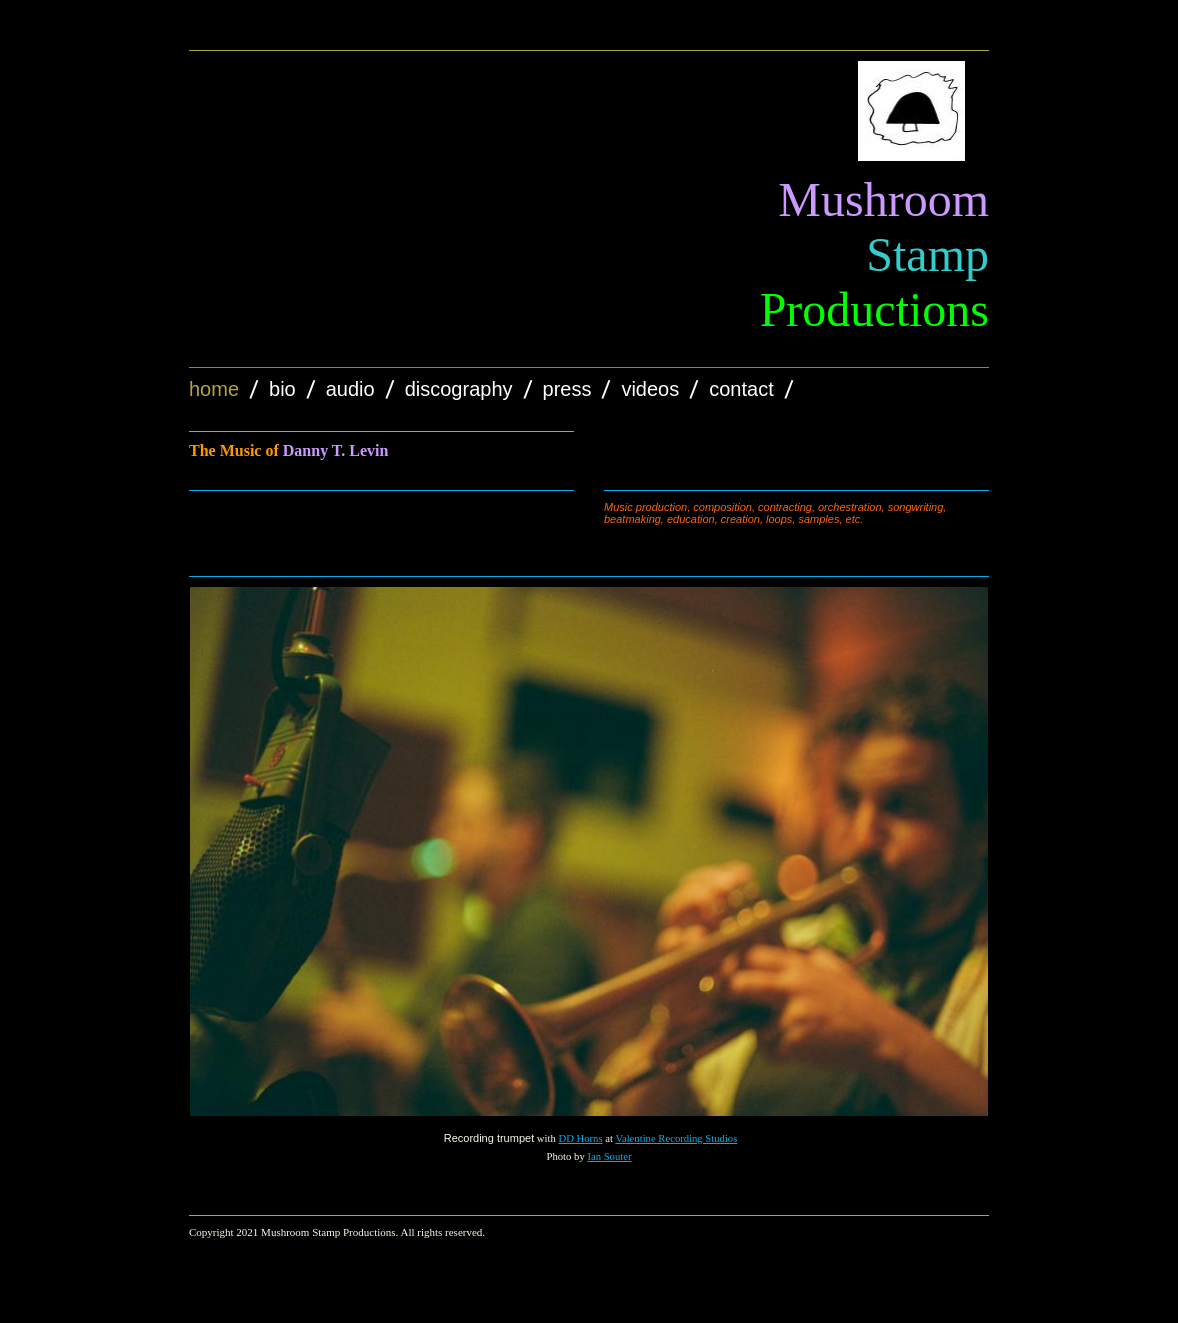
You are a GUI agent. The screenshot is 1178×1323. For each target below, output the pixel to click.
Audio (350, 389)
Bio (282, 389)
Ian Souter (609, 1156)
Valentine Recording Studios (676, 1138)
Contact (741, 389)
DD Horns (580, 1138)
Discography (459, 389)
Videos (650, 389)
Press (567, 389)
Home (214, 389)
